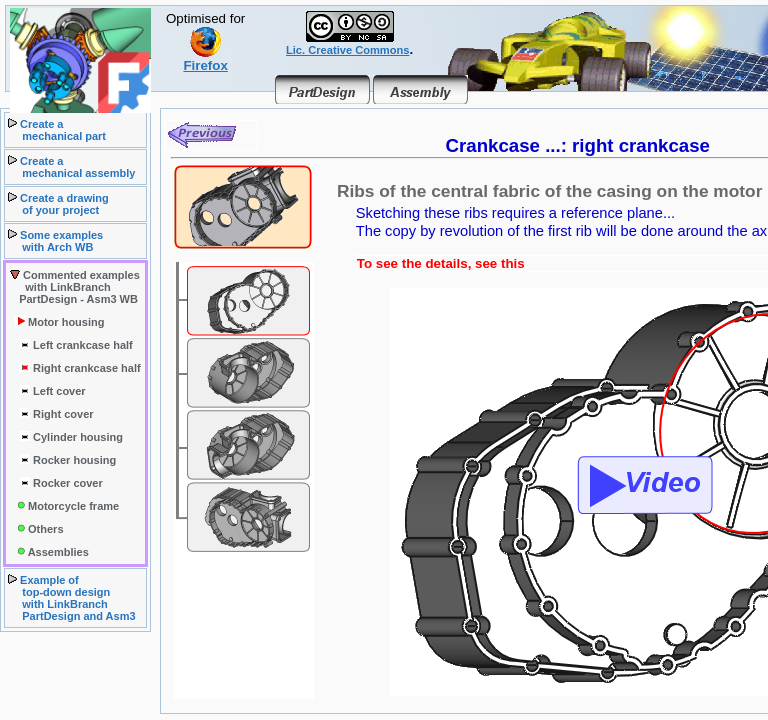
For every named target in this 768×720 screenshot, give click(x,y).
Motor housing (59, 322)
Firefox (205, 59)
